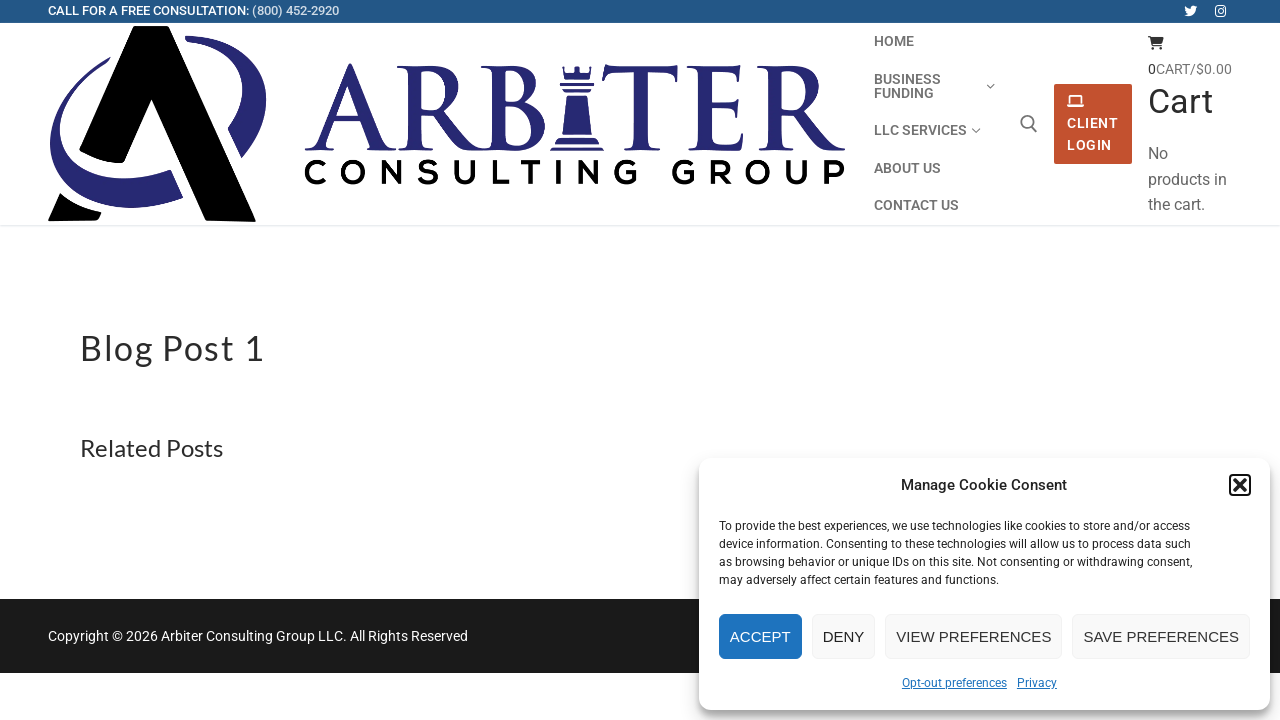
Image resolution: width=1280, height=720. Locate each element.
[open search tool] (1029, 124)
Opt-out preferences (954, 683)
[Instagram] (1220, 11)
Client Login (1092, 124)
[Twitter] (1190, 11)
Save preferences (1161, 636)
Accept (760, 636)
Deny (844, 636)
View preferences (973, 636)
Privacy (1037, 683)
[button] (1240, 485)
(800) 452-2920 (295, 10)
